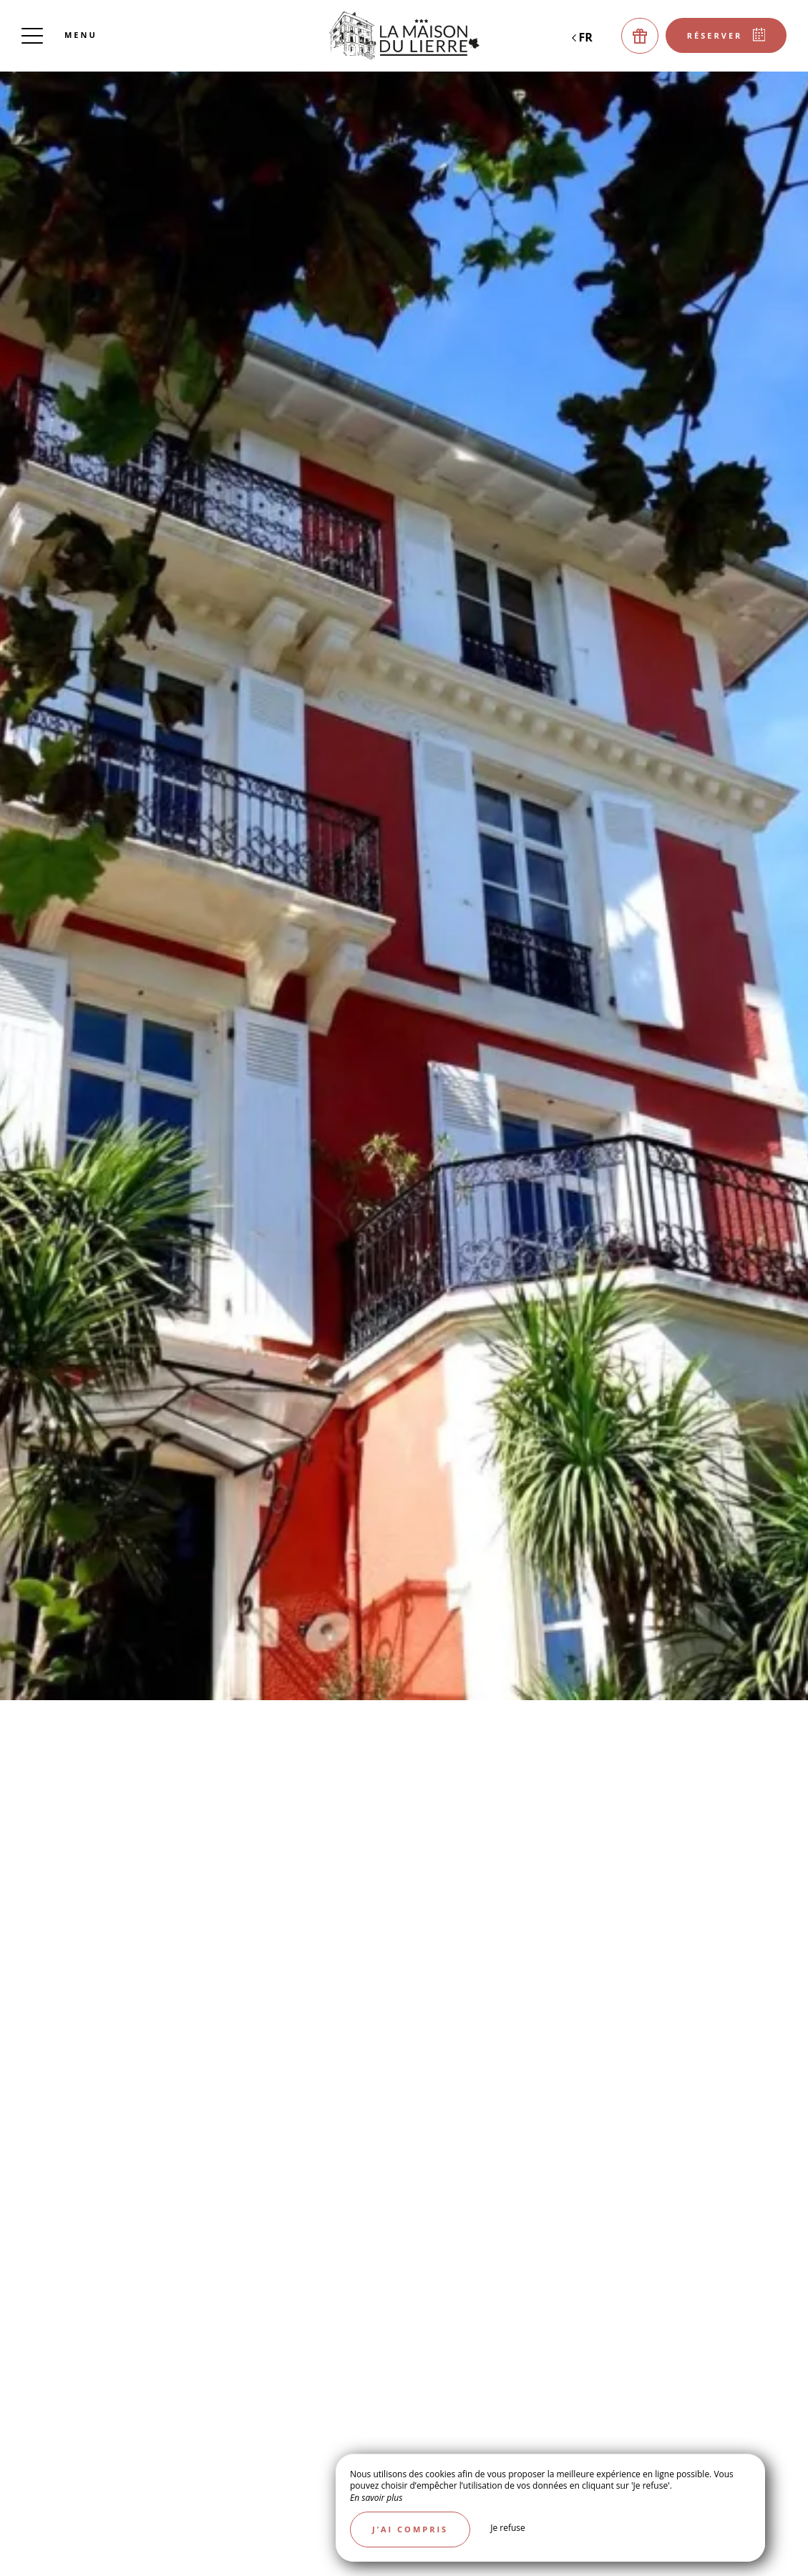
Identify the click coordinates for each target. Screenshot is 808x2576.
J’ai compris (410, 2529)
